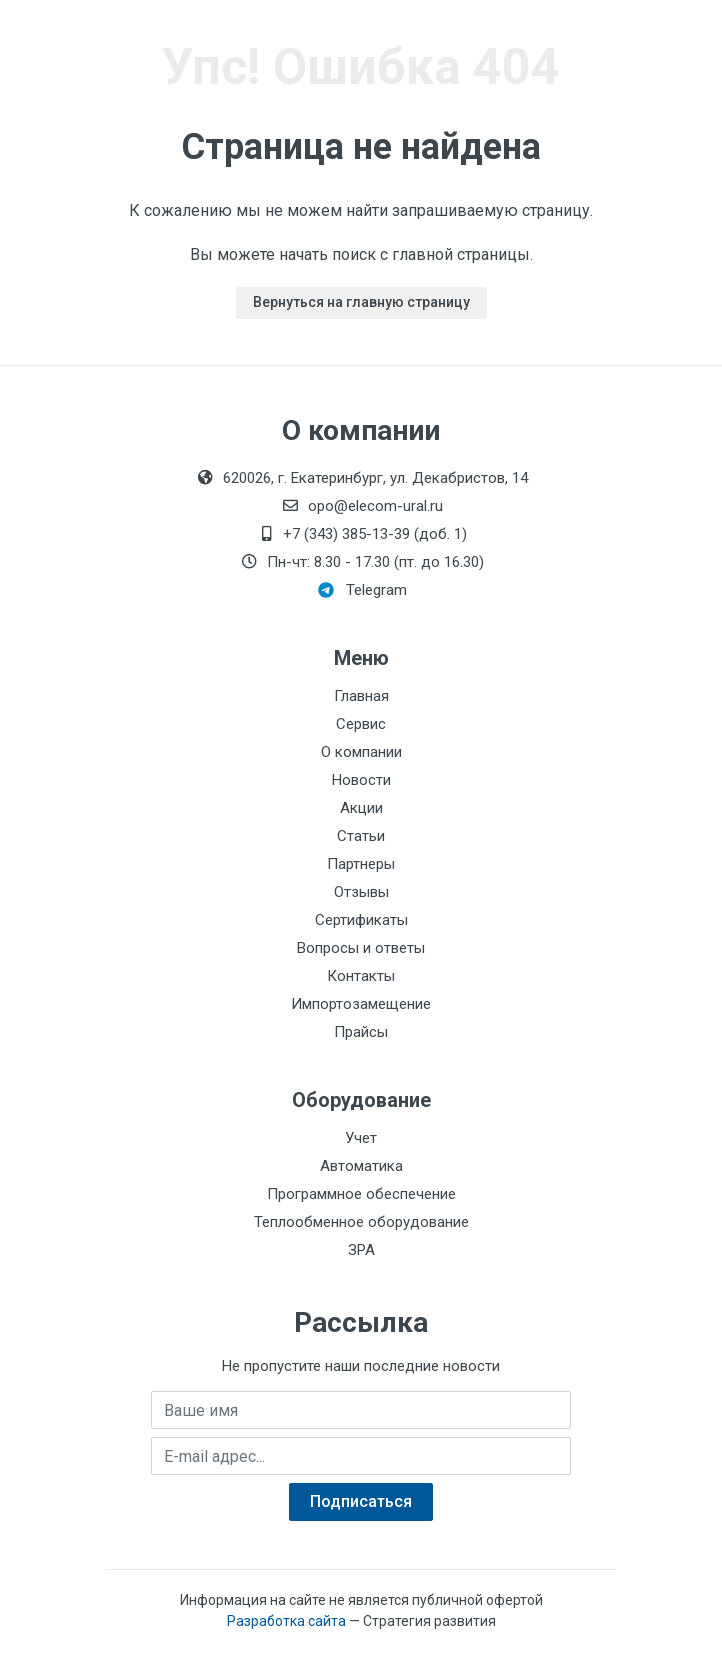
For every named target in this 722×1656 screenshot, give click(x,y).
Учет (361, 1138)
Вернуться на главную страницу (361, 302)
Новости (361, 780)
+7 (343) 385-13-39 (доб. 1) (361, 534)
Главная (361, 696)
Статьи (361, 836)
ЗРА (361, 1250)
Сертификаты (361, 920)
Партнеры (361, 864)
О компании (361, 752)
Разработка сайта (286, 1621)
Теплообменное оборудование (361, 1222)
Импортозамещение (361, 1004)
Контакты (361, 976)
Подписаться (361, 1501)
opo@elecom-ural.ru (361, 506)
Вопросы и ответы (361, 948)
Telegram (362, 590)
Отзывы (361, 892)
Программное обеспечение (361, 1194)
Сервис (361, 724)
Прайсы (361, 1032)
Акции (361, 808)
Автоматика (361, 1166)
